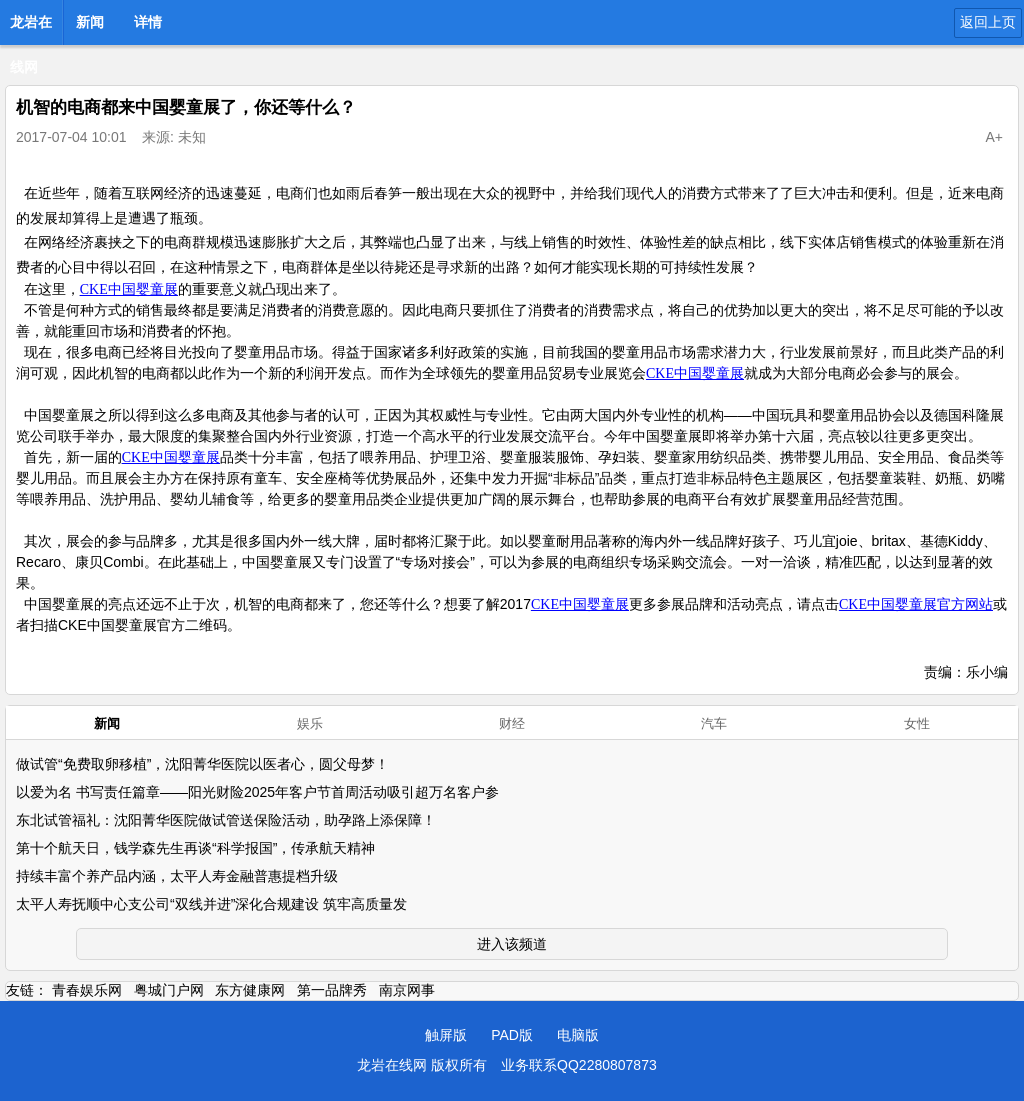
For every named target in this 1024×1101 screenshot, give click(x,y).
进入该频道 (512, 944)
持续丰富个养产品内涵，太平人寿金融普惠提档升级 (177, 876)
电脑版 (578, 1035)
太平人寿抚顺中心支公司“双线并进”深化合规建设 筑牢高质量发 (211, 904)
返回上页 (988, 22)
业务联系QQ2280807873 (579, 1065)
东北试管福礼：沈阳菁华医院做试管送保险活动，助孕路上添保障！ (226, 820)
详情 (148, 22)
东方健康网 (250, 990)
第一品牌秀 (332, 990)
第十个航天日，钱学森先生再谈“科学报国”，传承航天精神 (195, 848)
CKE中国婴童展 (129, 289)
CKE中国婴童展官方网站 (916, 604)
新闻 (90, 22)
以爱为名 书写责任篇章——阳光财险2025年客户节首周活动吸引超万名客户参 (257, 792)
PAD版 (512, 1035)
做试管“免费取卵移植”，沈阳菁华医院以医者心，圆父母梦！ (202, 764)
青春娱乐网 (87, 990)
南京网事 (407, 990)
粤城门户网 (169, 990)
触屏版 (446, 1035)
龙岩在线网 (31, 28)
